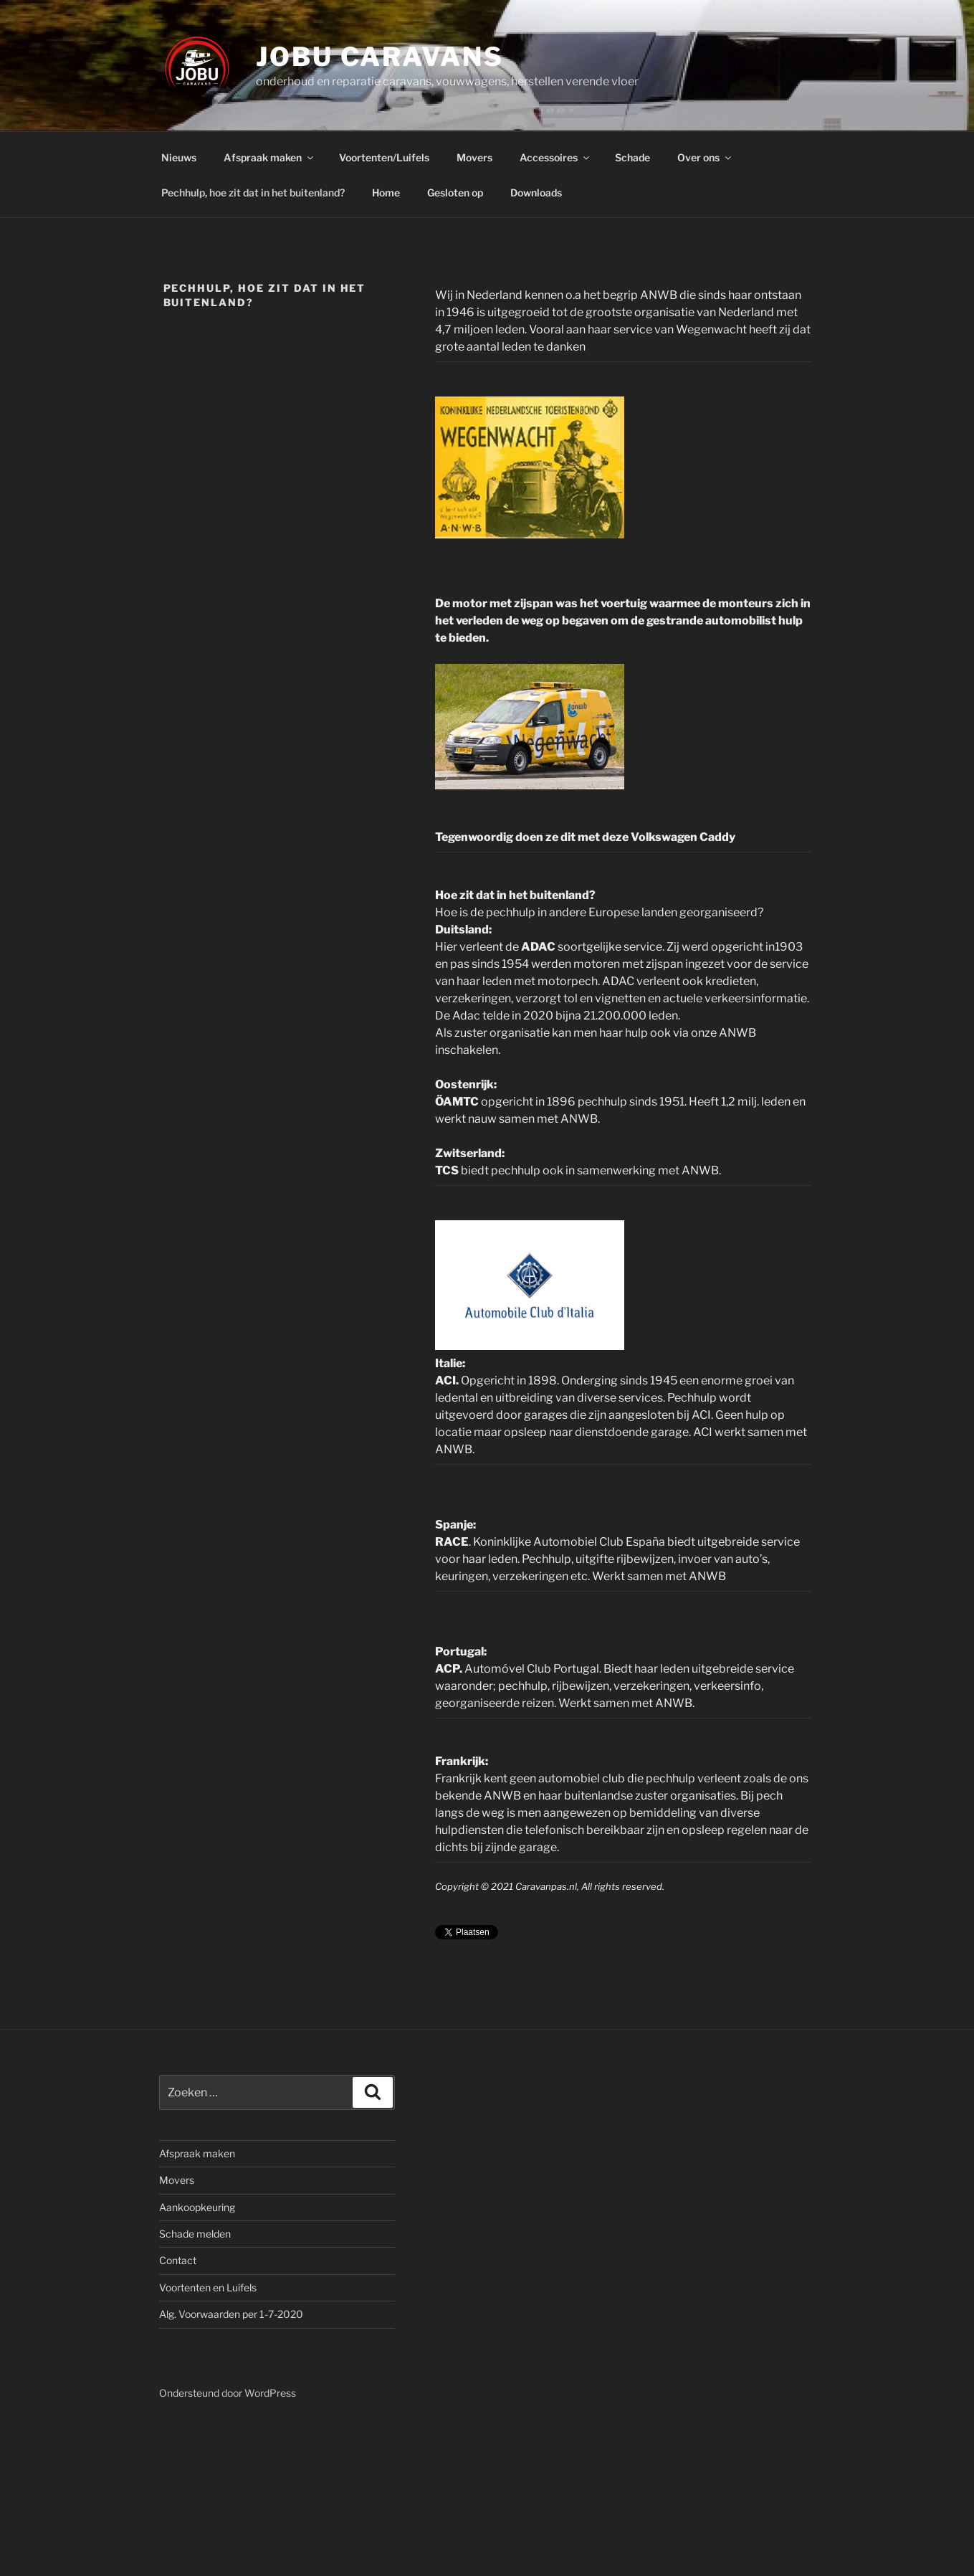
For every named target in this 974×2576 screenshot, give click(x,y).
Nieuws (178, 157)
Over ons (705, 157)
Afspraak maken (269, 157)
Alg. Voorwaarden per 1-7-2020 (231, 2314)
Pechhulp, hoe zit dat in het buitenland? (253, 192)
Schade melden (195, 2234)
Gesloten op (455, 192)
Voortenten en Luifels (208, 2287)
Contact (177, 2260)
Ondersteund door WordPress (227, 2393)
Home (386, 192)
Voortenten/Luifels (384, 157)
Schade (632, 157)
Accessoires (555, 157)
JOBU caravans (379, 56)
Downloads (536, 192)
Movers (474, 157)
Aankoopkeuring (197, 2207)
